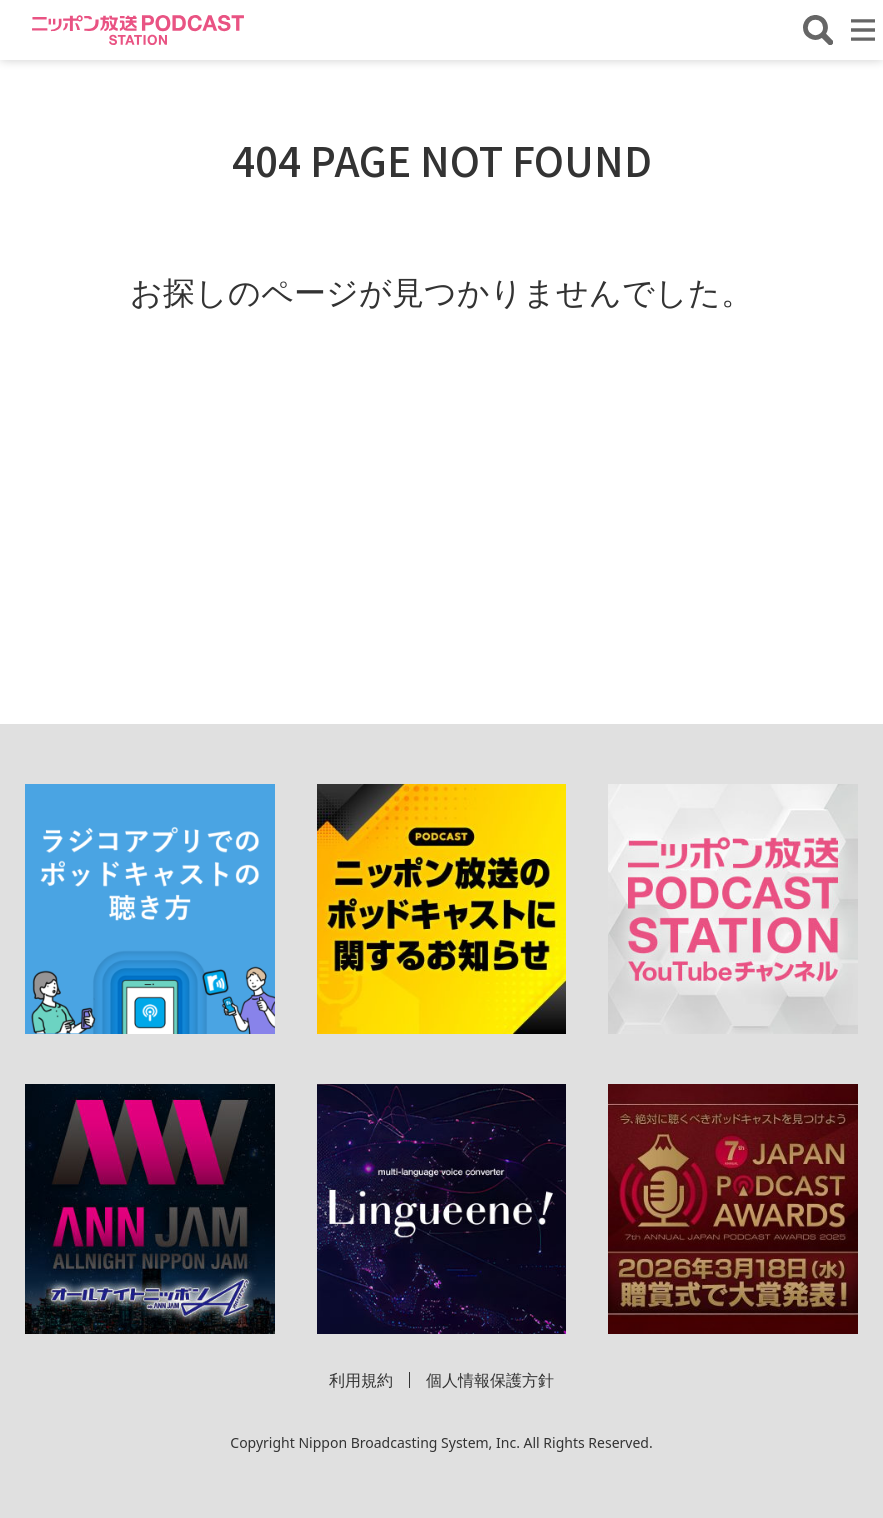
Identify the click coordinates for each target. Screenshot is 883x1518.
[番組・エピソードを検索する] (818, 30)
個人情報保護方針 (490, 1380)
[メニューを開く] (863, 30)
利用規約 (361, 1380)
